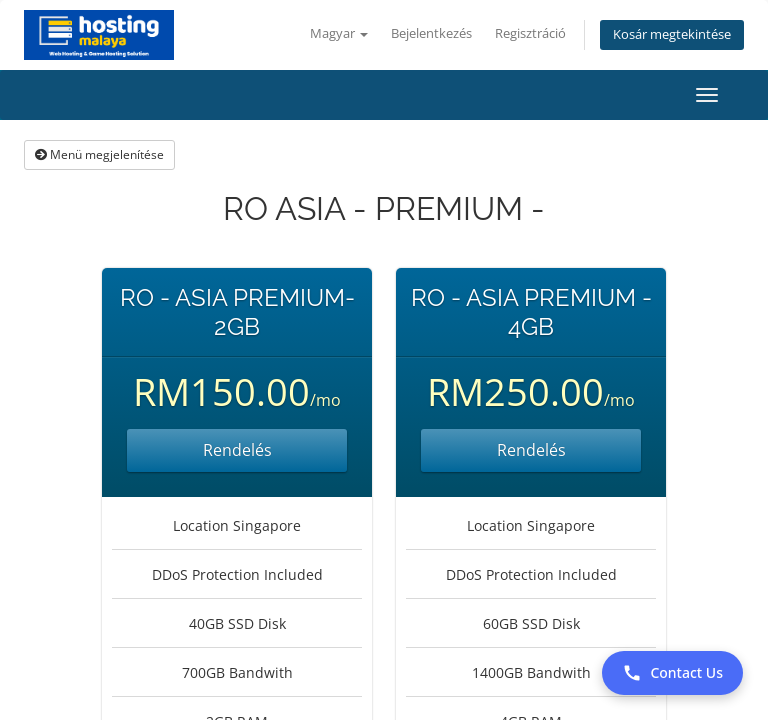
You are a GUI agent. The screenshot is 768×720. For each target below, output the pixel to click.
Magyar (339, 33)
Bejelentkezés (431, 33)
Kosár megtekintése (672, 34)
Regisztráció (530, 33)
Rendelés (237, 450)
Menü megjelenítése (99, 154)
